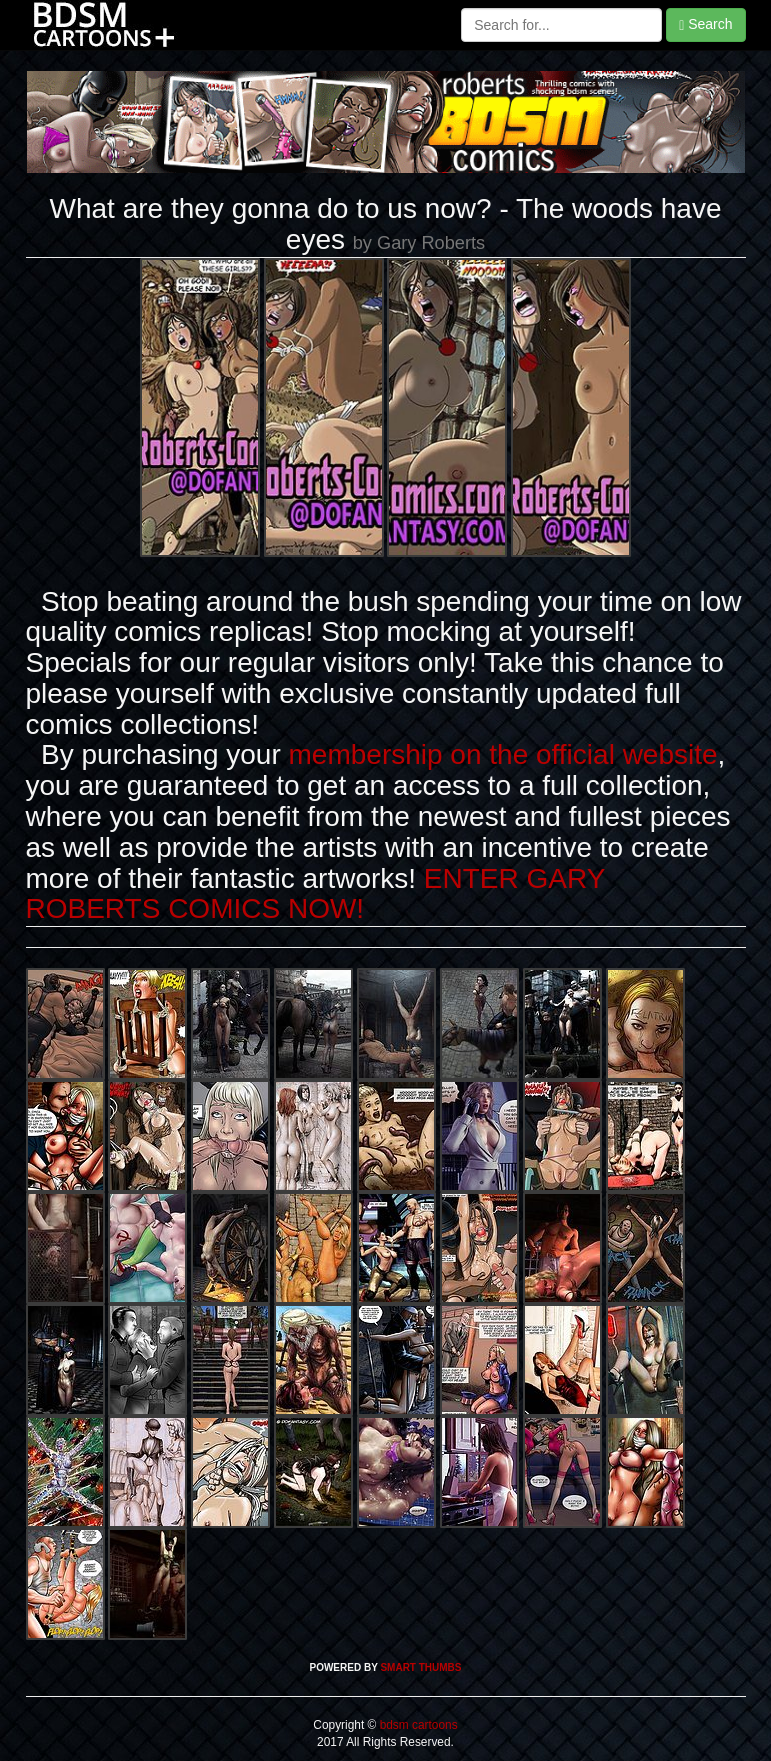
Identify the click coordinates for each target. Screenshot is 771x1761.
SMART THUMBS (420, 1667)
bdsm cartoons (416, 1725)
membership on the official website (503, 754)
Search (705, 24)
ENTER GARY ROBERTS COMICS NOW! (315, 894)
